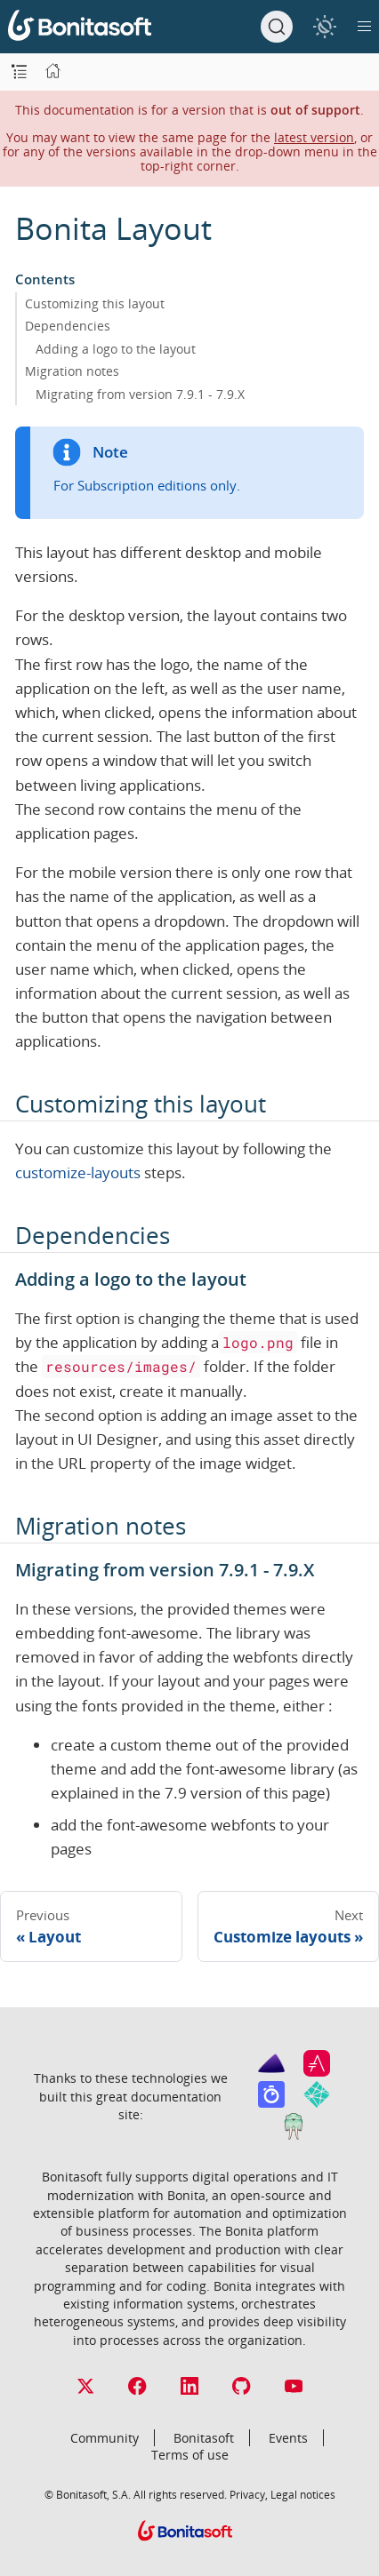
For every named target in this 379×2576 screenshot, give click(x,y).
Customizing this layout (95, 303)
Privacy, (249, 2494)
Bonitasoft (203, 2437)
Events (288, 2437)
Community (104, 2437)
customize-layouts (78, 1172)
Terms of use (190, 2454)
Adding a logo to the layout (116, 348)
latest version (314, 137)
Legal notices (302, 2494)
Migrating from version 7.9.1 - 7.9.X (140, 394)
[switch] (324, 26)
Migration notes (72, 371)
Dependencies (67, 325)
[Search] (277, 27)
